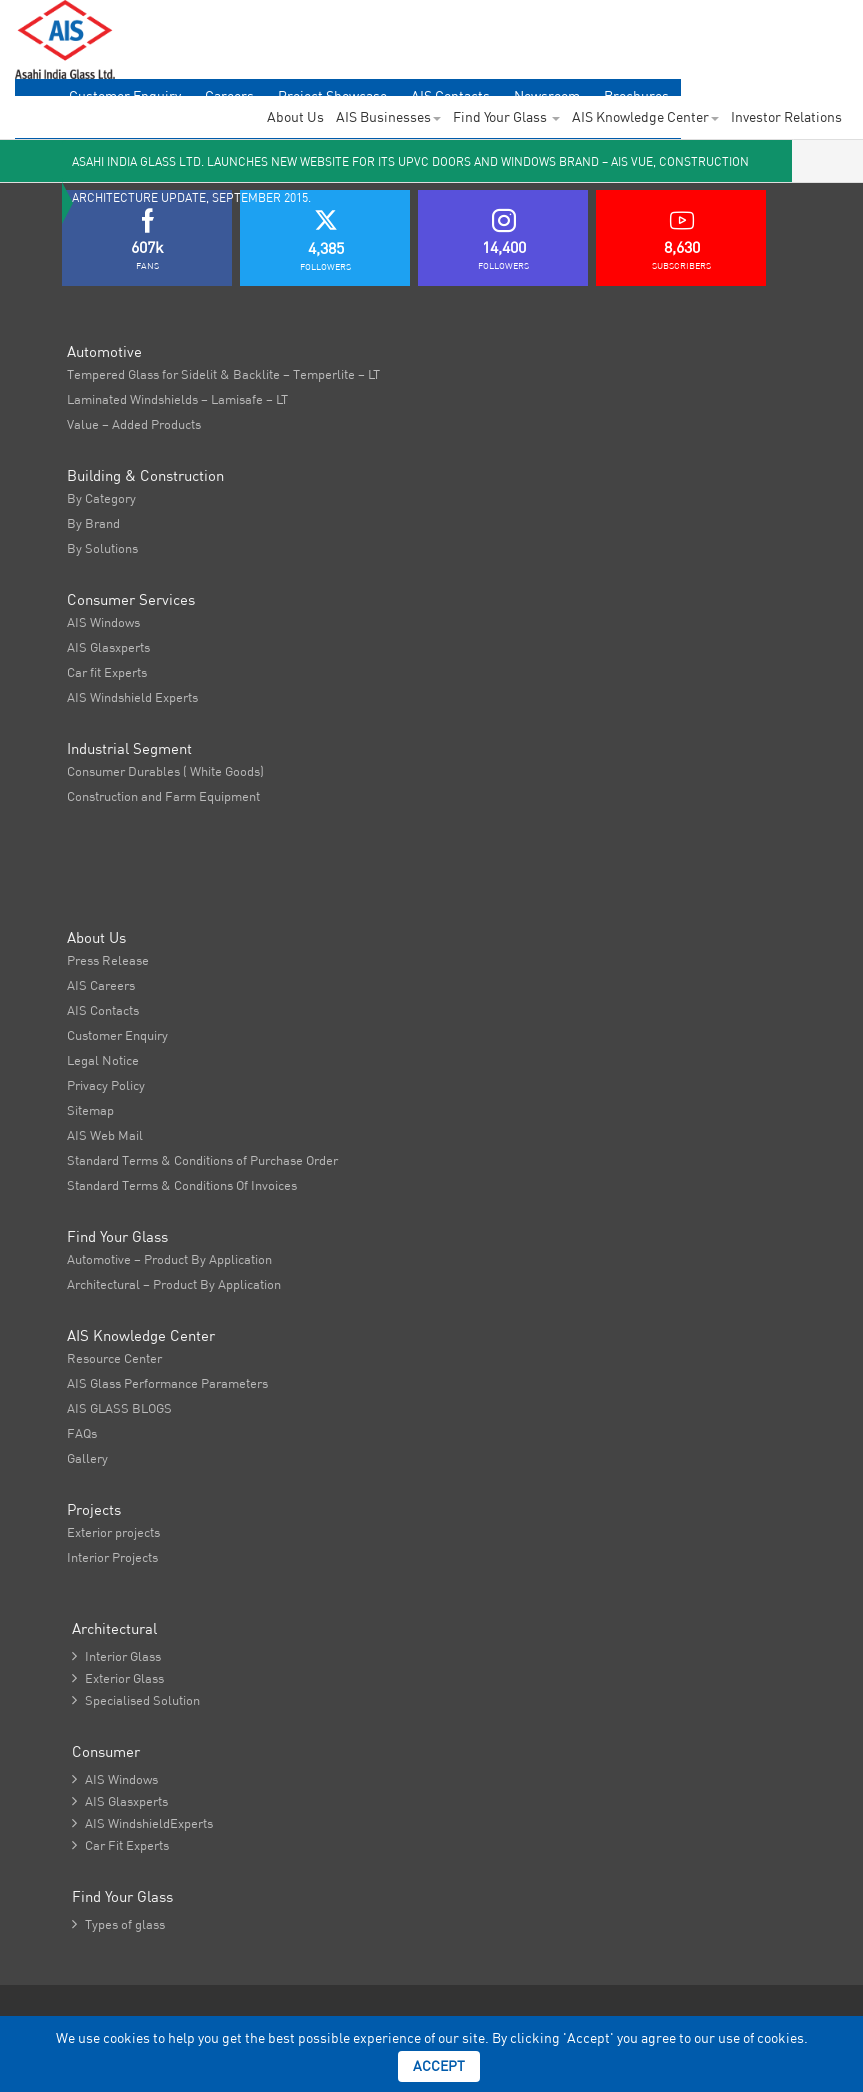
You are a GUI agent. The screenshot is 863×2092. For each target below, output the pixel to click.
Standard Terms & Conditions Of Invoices (182, 1185)
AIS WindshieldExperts (142, 1823)
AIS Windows (103, 622)
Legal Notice (103, 1060)
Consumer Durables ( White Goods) (165, 771)
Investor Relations (786, 117)
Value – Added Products (134, 424)
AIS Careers (101, 985)
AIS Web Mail (105, 1135)
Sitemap (90, 1110)
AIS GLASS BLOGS (119, 1408)
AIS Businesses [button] (388, 117)
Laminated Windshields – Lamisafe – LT (177, 399)
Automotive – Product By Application (169, 1259)
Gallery (87, 1458)
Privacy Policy (106, 1085)
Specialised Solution (136, 1700)
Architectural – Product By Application (174, 1284)
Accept (439, 2066)
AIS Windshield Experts (132, 697)
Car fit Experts (107, 672)
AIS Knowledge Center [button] (645, 117)
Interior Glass (116, 1656)
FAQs (82, 1433)
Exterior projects (113, 1532)
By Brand (93, 523)
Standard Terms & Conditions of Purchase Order (202, 1160)
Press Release (108, 960)
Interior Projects (112, 1557)
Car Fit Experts (120, 1845)
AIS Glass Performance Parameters (167, 1383)
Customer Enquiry (117, 1035)
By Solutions (102, 548)
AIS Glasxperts (108, 647)
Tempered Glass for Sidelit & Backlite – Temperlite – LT (223, 374)
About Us (295, 117)
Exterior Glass (118, 1678)
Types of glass (118, 1924)
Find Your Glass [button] (506, 117)
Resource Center (114, 1358)
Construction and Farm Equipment (163, 796)
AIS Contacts (103, 1010)
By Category (101, 498)
